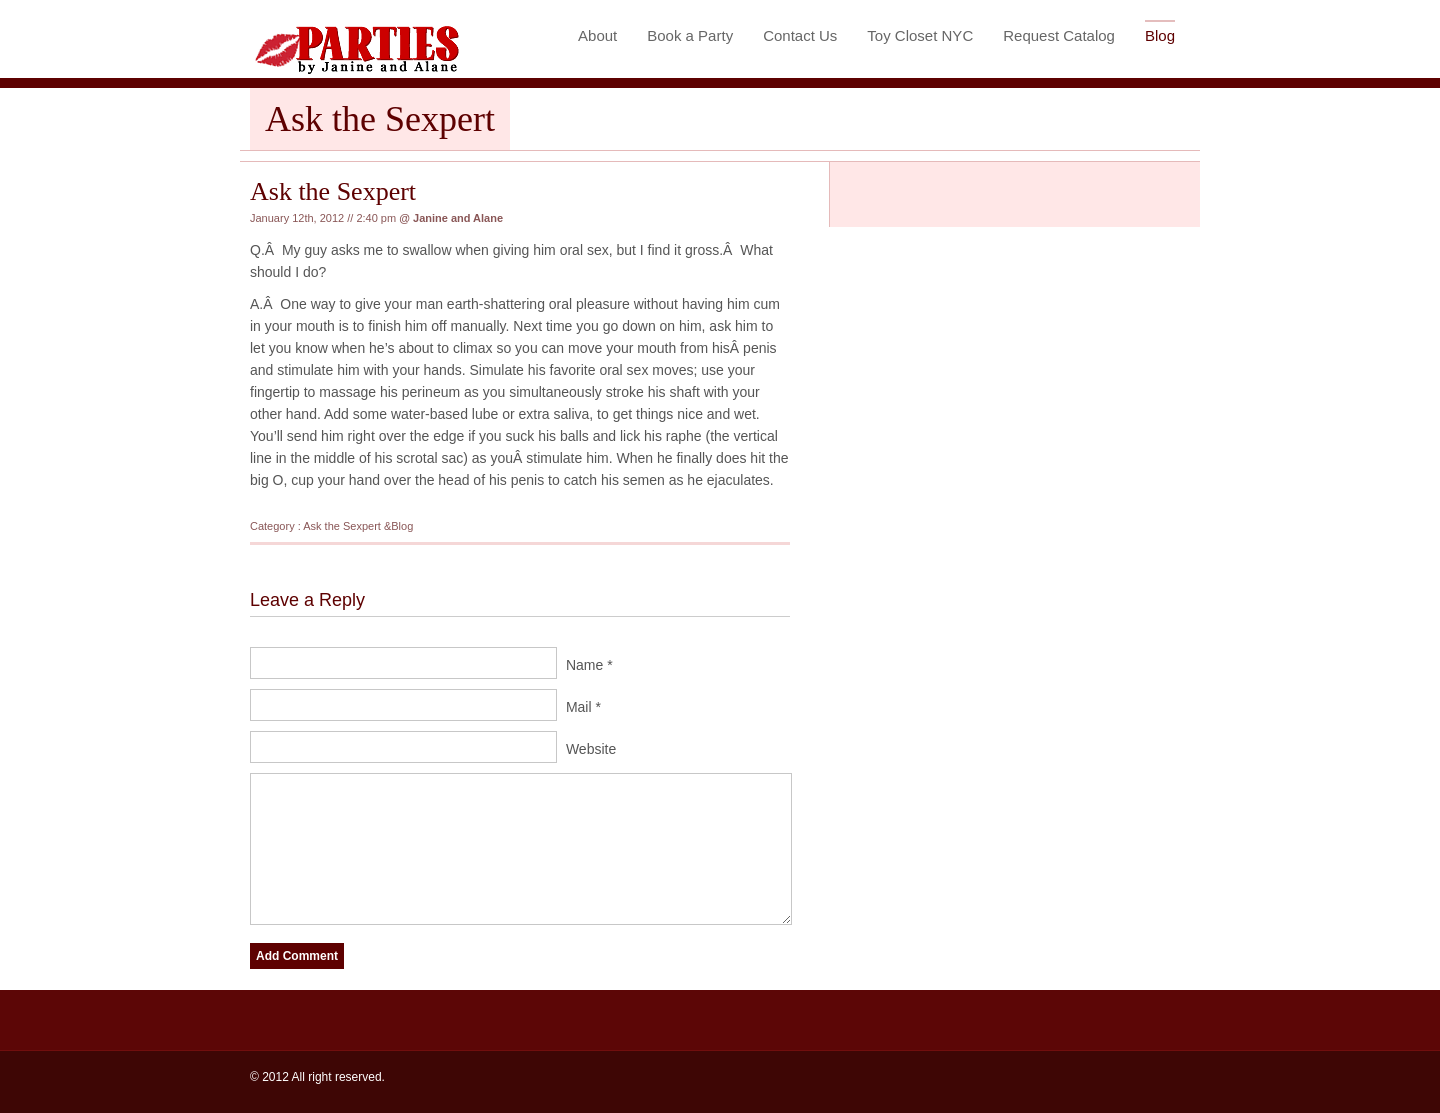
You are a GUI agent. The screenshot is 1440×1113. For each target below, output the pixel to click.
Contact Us (800, 35)
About (597, 35)
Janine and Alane (458, 218)
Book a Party (690, 35)
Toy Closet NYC (920, 35)
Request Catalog (1059, 35)
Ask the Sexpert (333, 191)
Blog (1160, 35)
